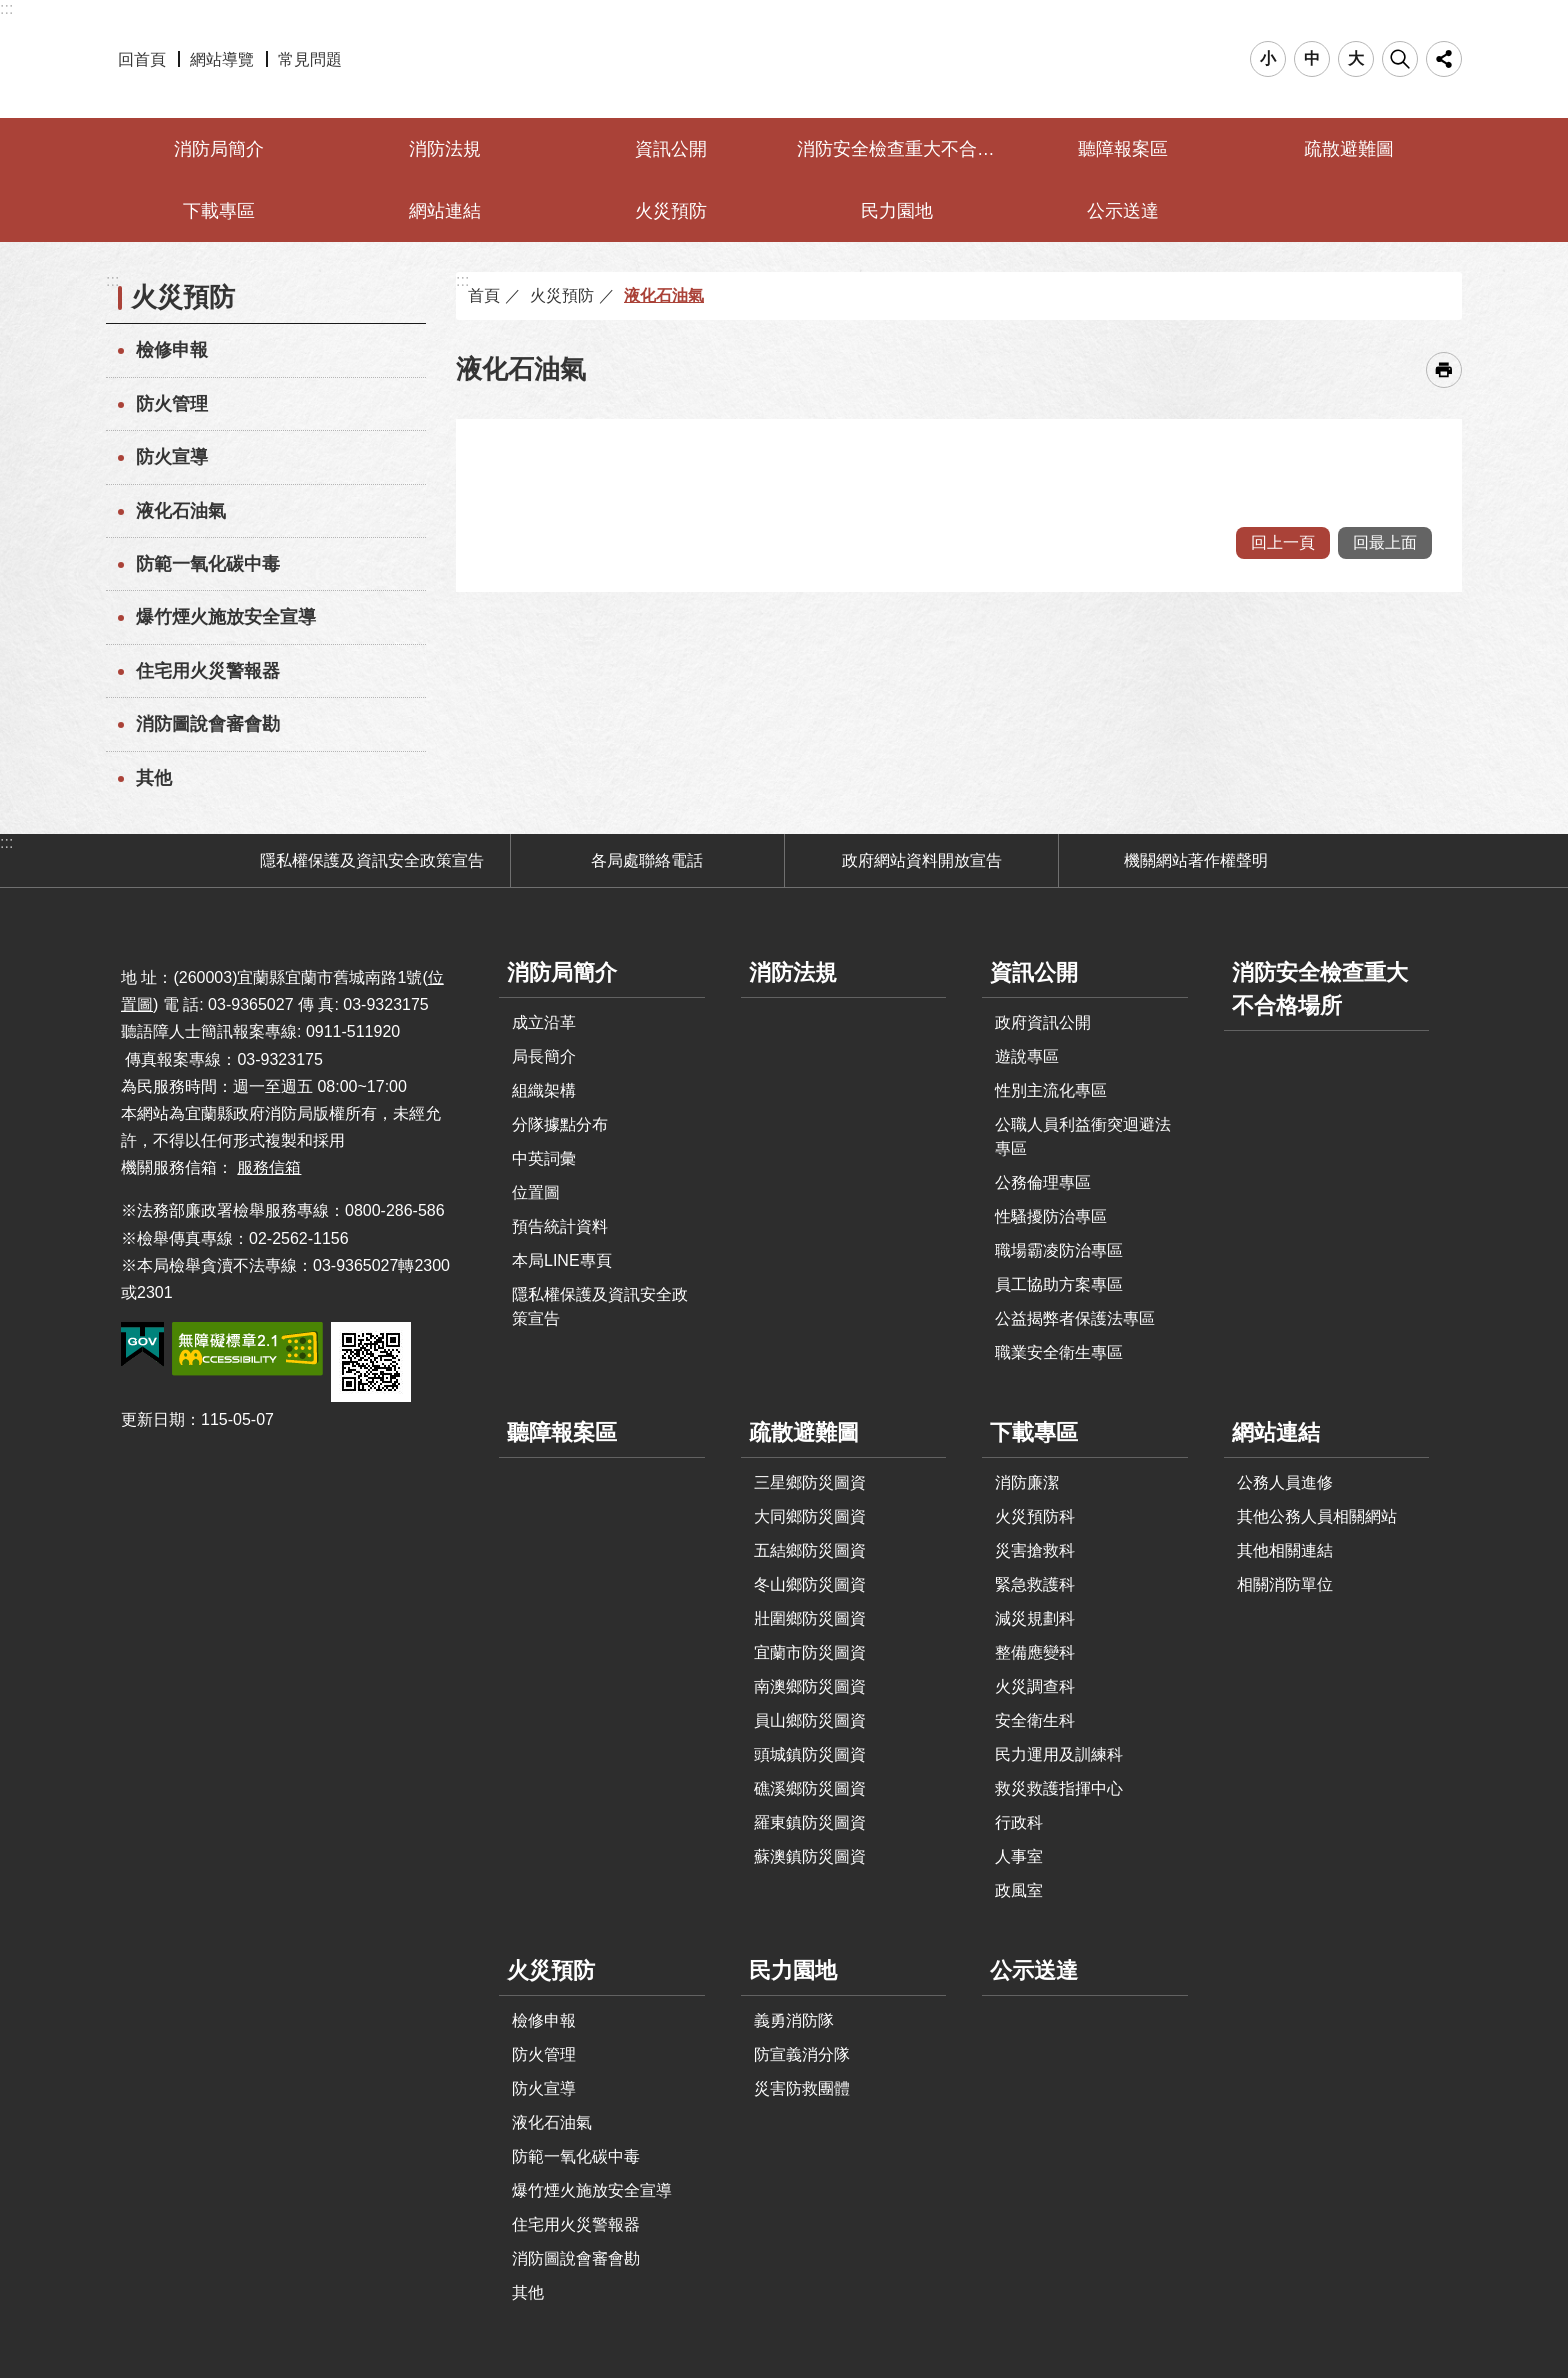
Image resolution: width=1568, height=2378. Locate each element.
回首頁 (142, 59)
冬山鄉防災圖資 (810, 1584)
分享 (1444, 59)
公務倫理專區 (1043, 1182)
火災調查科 (1035, 1686)
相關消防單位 (1285, 1584)
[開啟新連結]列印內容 (1444, 370)
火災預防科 (1035, 1516)
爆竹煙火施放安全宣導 (226, 617)
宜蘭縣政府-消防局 (784, 59)
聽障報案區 (1123, 149)
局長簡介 (544, 1056)
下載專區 (219, 211)
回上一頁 (1283, 542)
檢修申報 (172, 350)
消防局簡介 (219, 149)
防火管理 (172, 404)
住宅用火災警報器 (208, 671)
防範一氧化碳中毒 (208, 564)
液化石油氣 (181, 511)
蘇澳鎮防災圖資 (810, 1856)
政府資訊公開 (1043, 1022)
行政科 (1019, 1822)
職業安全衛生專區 (1059, 1352)
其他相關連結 (1285, 1550)
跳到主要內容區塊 (10, 10)
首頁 (484, 295)
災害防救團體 (802, 2088)
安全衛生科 (1035, 1720)
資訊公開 (671, 149)
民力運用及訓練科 (1059, 1754)
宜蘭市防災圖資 (810, 1652)
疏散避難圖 (1349, 149)
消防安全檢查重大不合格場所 (899, 149)
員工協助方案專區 (1059, 1284)
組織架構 (544, 1090)
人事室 (1019, 1856)
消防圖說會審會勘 (208, 724)
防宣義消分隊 (802, 2054)
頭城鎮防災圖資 (810, 1754)
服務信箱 (269, 1167)
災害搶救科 (1035, 1550)
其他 (154, 778)
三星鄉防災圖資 (810, 1482)
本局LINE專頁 (562, 1260)
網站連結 (445, 211)
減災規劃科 (1035, 1618)
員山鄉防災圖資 (810, 1720)
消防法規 (445, 149)
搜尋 (1400, 59)
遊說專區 (1027, 1056)
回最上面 (1385, 542)
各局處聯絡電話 (647, 860)
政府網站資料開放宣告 (922, 860)
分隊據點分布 (560, 1124)
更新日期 (153, 1419)
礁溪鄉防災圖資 (810, 1788)
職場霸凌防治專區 (1059, 1250)
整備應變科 (1035, 1652)
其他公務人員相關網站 (1317, 1516)
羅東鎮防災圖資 (810, 1822)
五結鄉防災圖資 (810, 1550)
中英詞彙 (544, 1158)
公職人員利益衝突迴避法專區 (1083, 1136)
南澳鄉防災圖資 (810, 1686)
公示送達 (1123, 211)
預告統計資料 (560, 1226)
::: (6, 8)
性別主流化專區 (1051, 1090)
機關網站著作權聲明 (1196, 860)
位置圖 (536, 1192)
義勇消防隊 (794, 2020)
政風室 (1019, 1890)
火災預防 (671, 211)
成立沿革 (544, 1022)
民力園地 (897, 211)
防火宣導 (172, 457)
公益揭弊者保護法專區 (1075, 1318)
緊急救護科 (1035, 1584)
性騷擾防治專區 (1051, 1216)
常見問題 (310, 59)
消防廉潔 (1027, 1482)
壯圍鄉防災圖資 (810, 1618)
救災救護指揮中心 (1059, 1788)
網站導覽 (222, 59)
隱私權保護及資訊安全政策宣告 (372, 860)
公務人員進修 (1285, 1482)
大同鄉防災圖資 (810, 1516)
